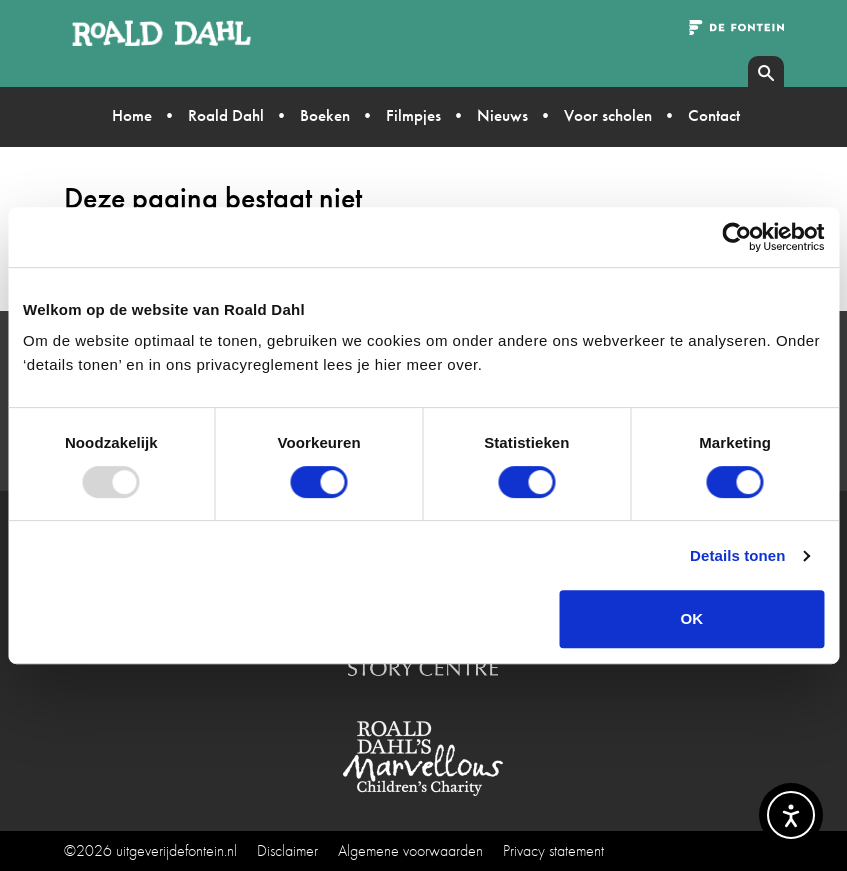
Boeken (325, 115)
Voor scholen (608, 115)
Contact (714, 115)
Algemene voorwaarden (410, 850)
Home (132, 115)
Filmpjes (413, 115)
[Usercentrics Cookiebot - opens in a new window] (736, 237)
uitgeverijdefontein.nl (176, 850)
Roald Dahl (226, 115)
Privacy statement (553, 850)
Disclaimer (287, 850)
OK (692, 618)
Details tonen (737, 555)
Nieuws (502, 115)
